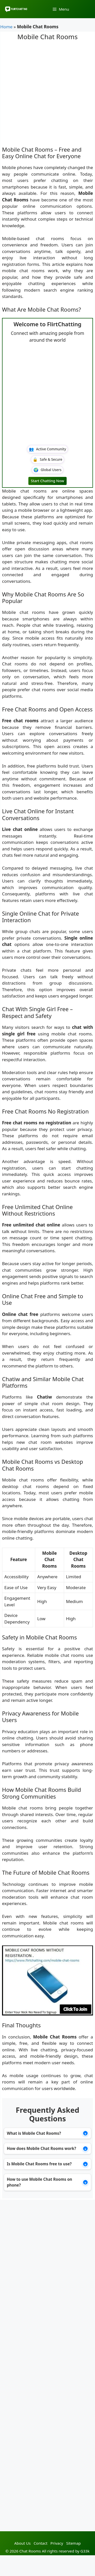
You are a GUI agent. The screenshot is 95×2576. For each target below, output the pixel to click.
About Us (22, 2543)
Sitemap (73, 2543)
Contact (40, 2543)
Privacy (56, 2543)
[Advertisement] (47, 96)
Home (6, 27)
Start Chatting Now (47, 480)
